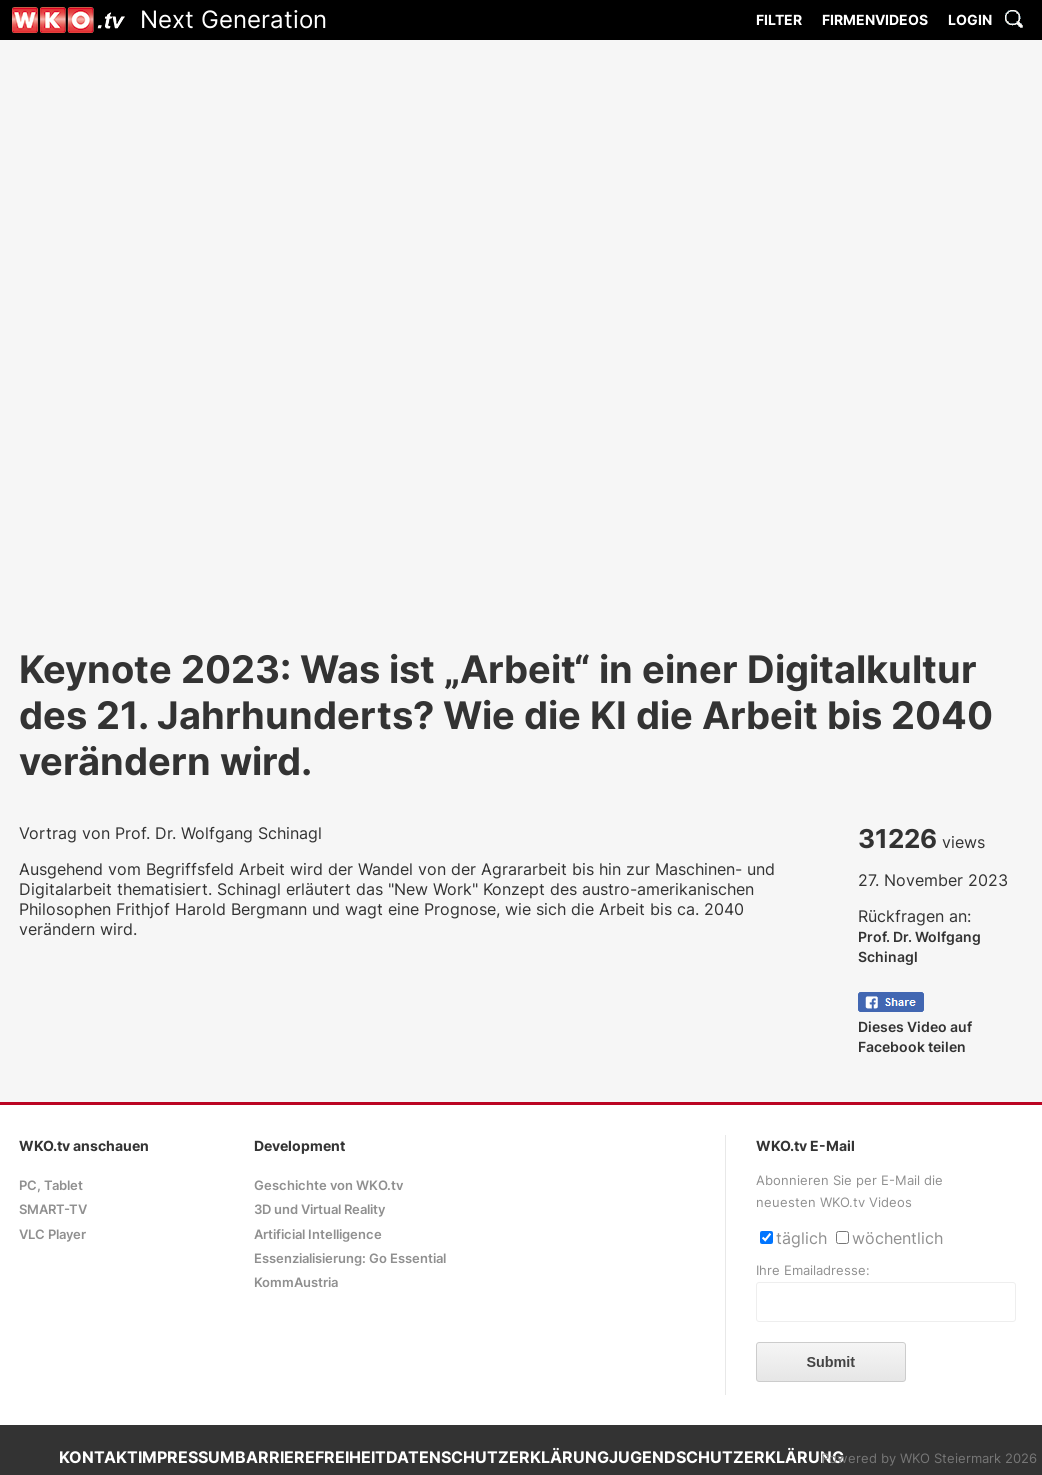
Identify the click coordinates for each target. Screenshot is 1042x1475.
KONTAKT (98, 1457)
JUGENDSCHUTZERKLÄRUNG (726, 1457)
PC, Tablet (51, 1185)
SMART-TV (53, 1209)
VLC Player (52, 1234)
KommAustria (296, 1282)
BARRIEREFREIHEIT (310, 1457)
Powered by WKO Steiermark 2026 (929, 1458)
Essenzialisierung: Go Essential (350, 1258)
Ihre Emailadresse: (813, 1270)
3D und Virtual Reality (319, 1209)
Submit (830, 1362)
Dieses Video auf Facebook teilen (915, 1026)
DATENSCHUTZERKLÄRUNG (497, 1457)
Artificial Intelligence (318, 1234)
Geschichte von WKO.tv (328, 1185)
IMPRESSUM (186, 1457)
